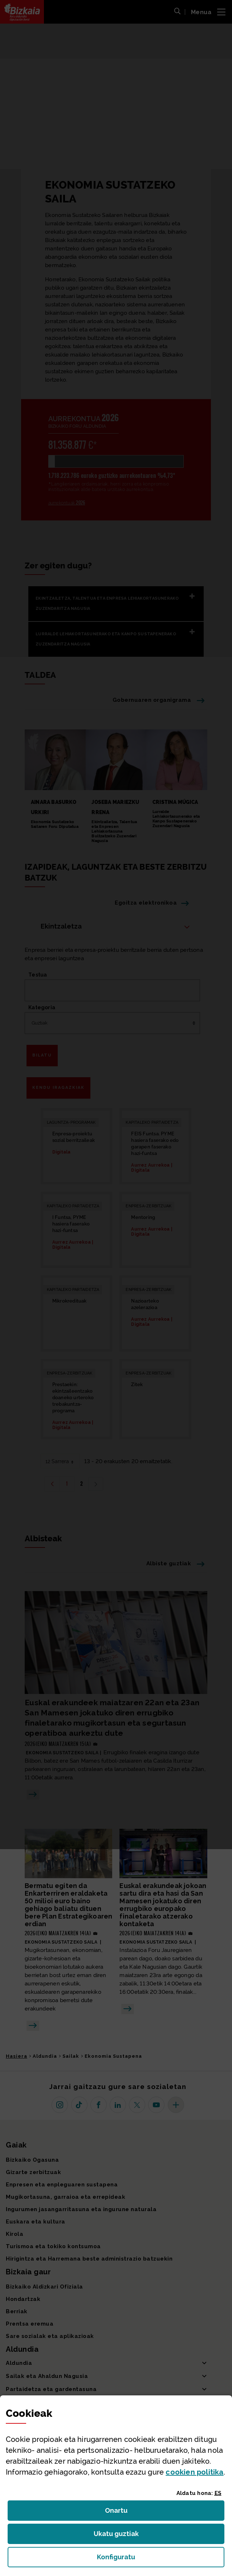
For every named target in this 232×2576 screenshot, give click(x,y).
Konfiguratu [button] (156, 2559)
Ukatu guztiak (118, 2536)
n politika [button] (194, 2472)
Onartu (124, 2513)
